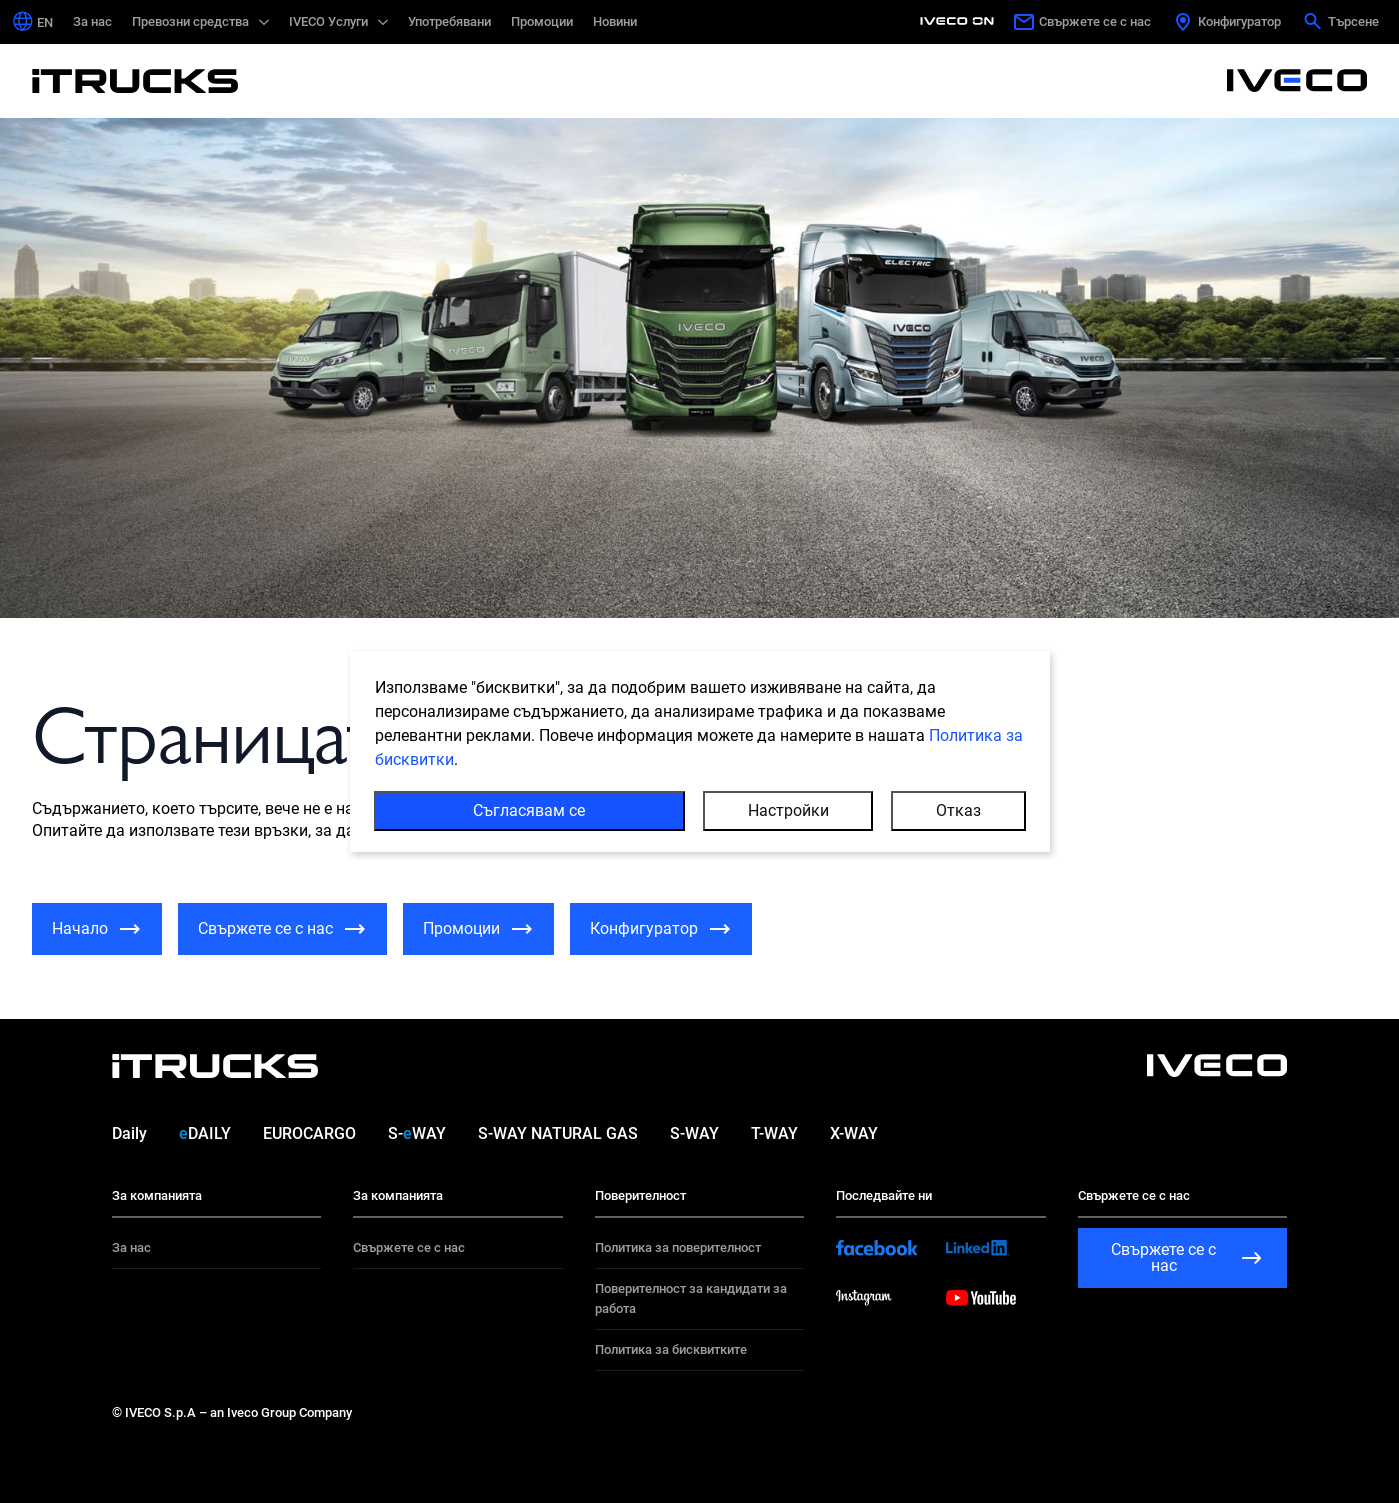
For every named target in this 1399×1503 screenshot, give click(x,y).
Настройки (788, 810)
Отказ (958, 810)
